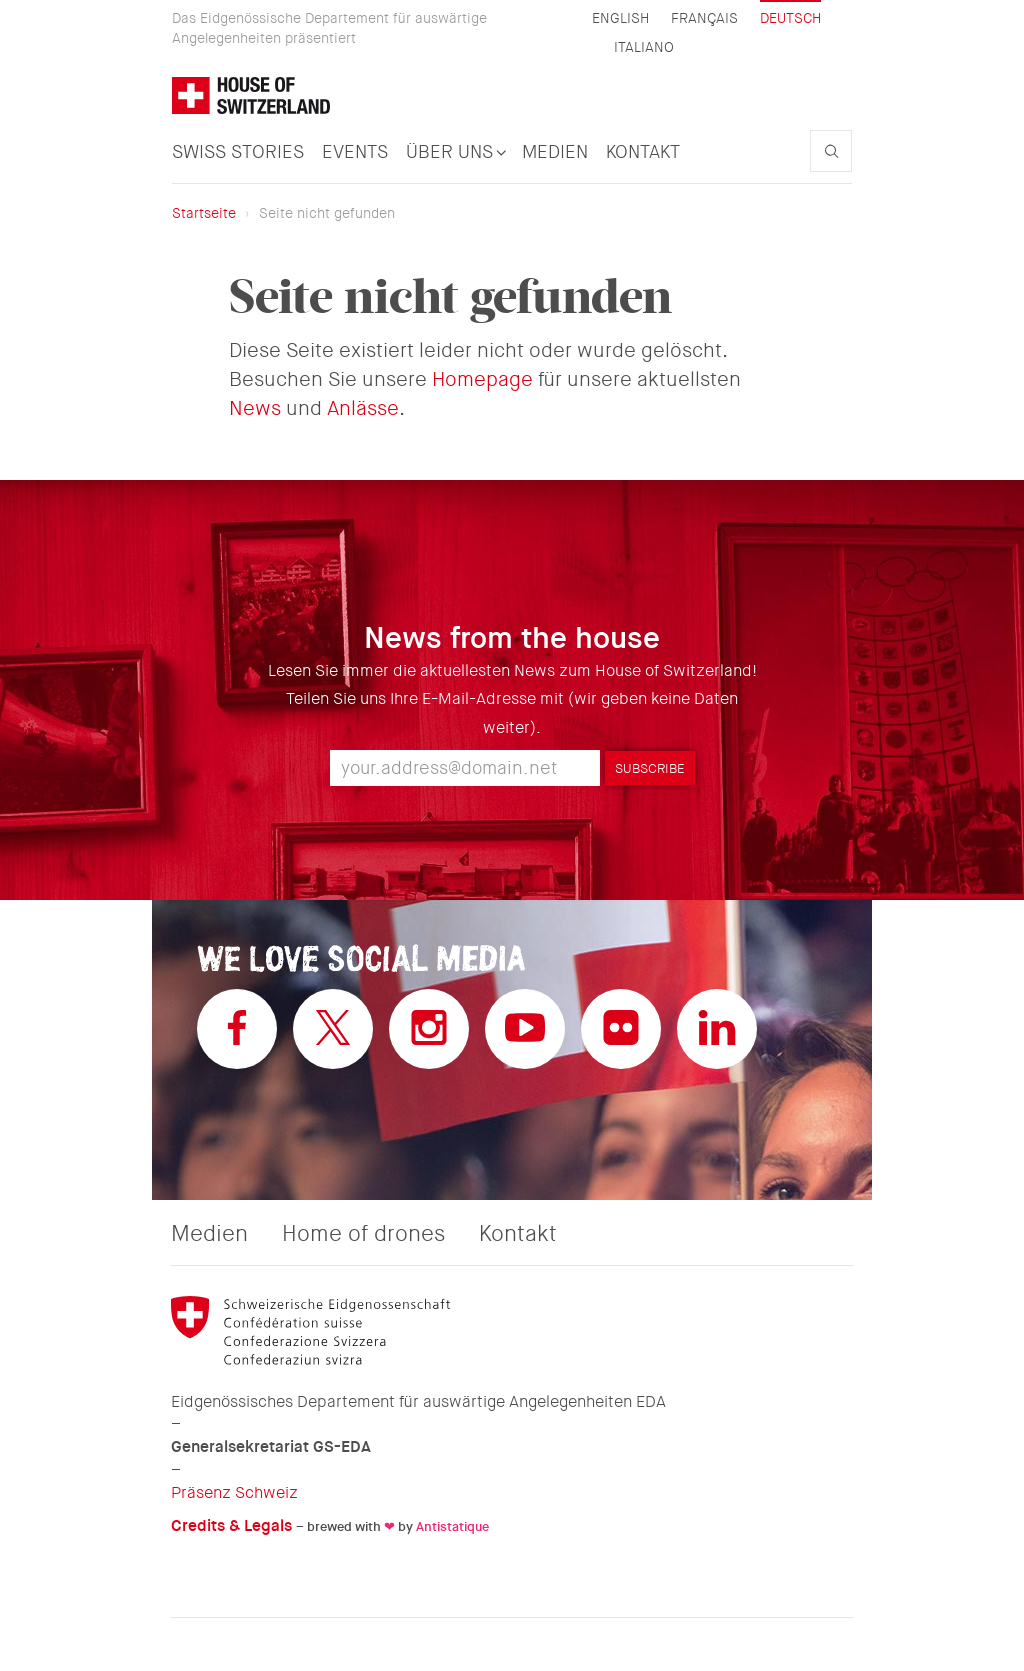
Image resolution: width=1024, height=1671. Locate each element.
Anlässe (363, 408)
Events (355, 152)
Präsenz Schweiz (234, 1492)
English (620, 18)
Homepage (482, 379)
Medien (555, 152)
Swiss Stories (238, 152)
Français (704, 18)
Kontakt (643, 152)
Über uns (455, 152)
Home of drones (363, 1234)
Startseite (204, 213)
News (255, 408)
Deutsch (790, 18)
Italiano (644, 47)
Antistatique (452, 1526)
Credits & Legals (231, 1525)
